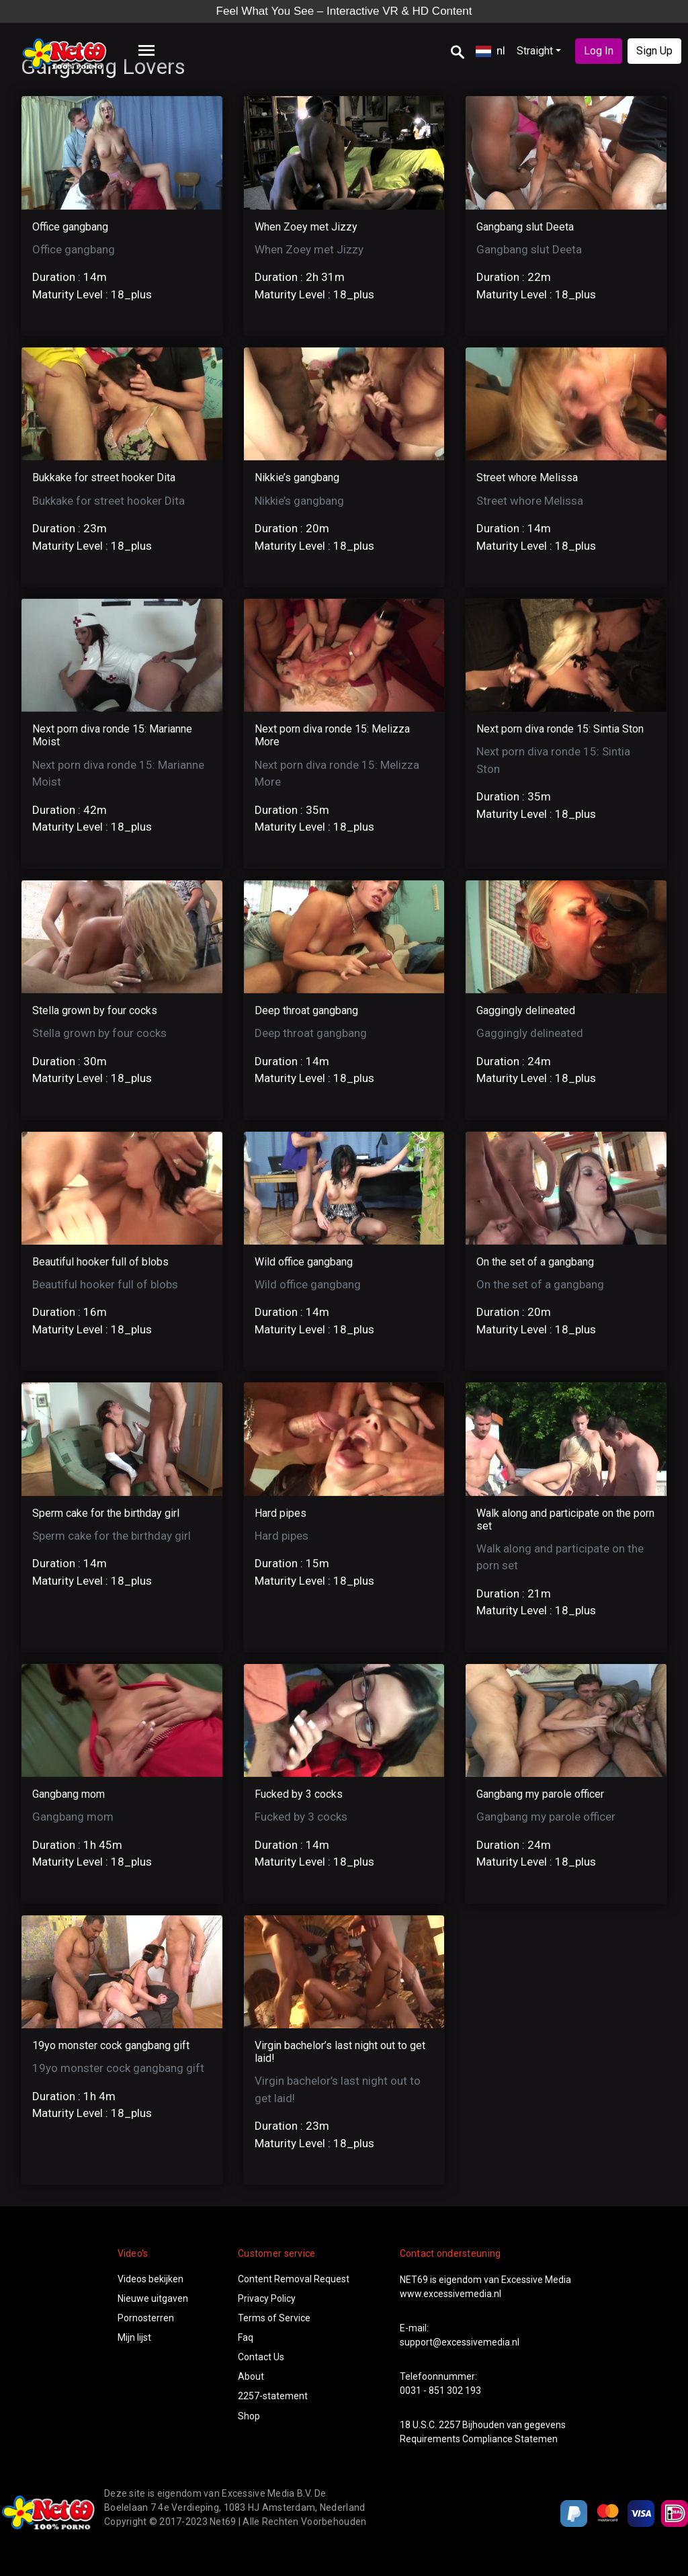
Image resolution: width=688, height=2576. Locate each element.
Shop (249, 2416)
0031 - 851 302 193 (440, 2390)
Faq (245, 2337)
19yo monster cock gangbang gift (110, 2045)
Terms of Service (274, 2318)
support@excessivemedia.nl (459, 2342)
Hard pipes (280, 1513)
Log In (598, 50)
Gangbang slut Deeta (525, 226)
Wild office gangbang (304, 1261)
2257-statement (273, 2396)
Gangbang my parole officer (540, 1794)
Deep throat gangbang (306, 1010)
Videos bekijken (150, 2279)
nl (490, 50)
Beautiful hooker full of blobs (100, 1261)
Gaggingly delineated (525, 1010)
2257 (449, 2424)
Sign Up (654, 50)
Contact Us (261, 2357)
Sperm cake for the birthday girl (105, 1513)
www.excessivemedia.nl (450, 2293)
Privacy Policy (267, 2298)
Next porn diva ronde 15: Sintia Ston (560, 728)
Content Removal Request (293, 2279)
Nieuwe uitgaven (153, 2298)
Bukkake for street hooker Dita (103, 477)
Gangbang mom (68, 1794)
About (251, 2376)
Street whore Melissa (527, 477)
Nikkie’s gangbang (297, 477)
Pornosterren (146, 2318)
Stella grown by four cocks (94, 1010)
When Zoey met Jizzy (306, 226)
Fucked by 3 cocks (299, 1794)
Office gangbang (70, 226)
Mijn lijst (134, 2337)
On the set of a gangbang (535, 1261)
